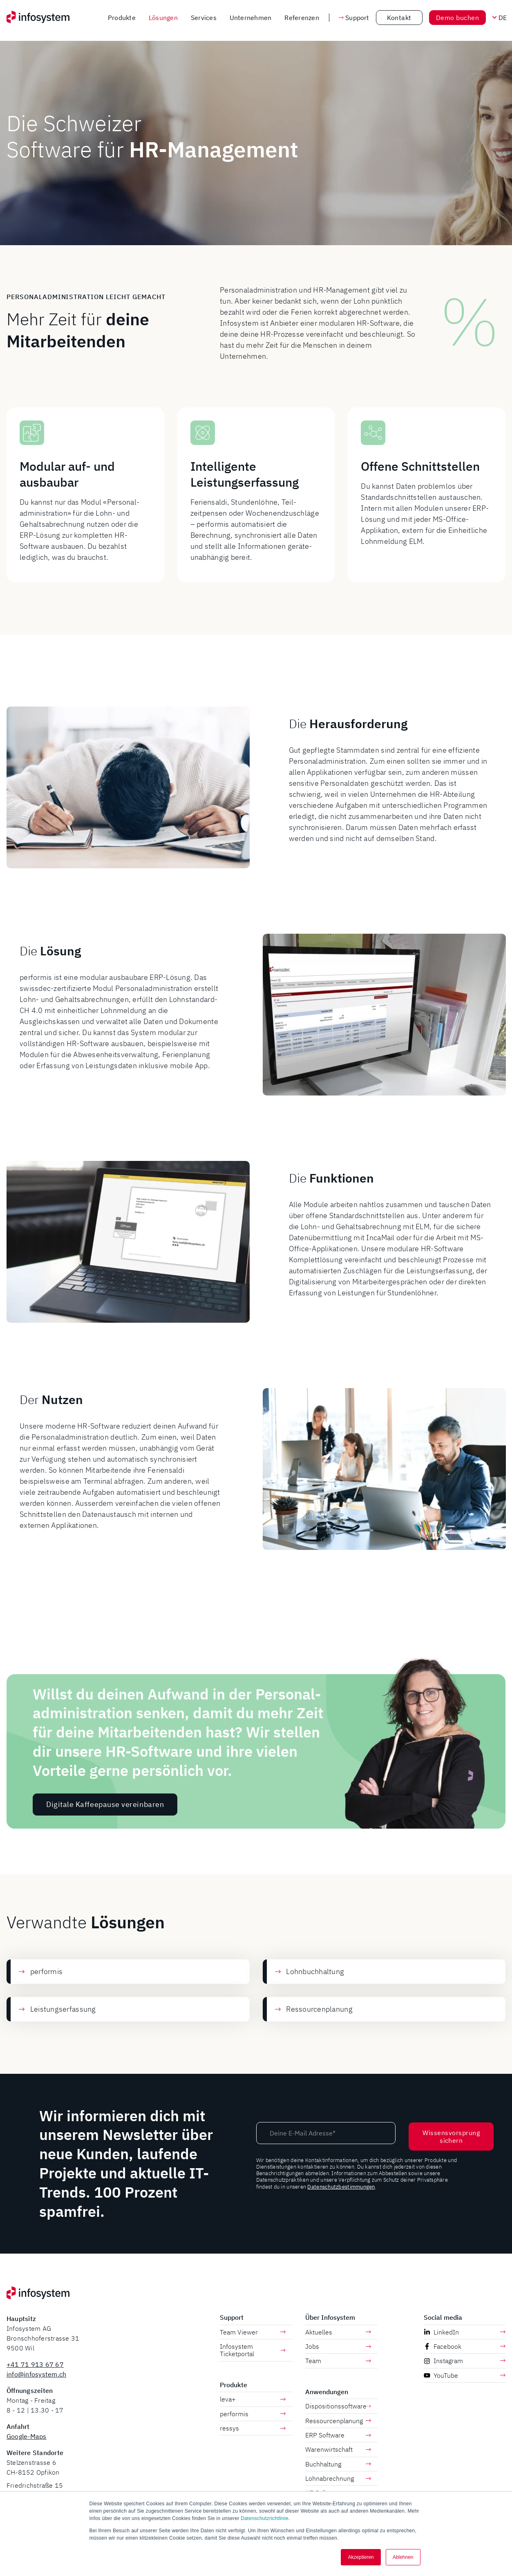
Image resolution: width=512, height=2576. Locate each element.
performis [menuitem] (253, 2414)
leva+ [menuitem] (253, 2399)
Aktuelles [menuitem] (338, 2332)
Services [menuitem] (204, 17)
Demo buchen (457, 17)
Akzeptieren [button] (360, 2557)
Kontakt (399, 17)
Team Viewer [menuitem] (253, 2332)
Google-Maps (27, 2436)
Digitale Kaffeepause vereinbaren (105, 1844)
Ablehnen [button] (403, 2557)
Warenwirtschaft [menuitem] (338, 2449)
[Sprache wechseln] (502, 17)
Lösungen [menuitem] (163, 17)
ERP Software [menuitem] (338, 2435)
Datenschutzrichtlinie (264, 2518)
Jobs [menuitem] (338, 2346)
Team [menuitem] (338, 2361)
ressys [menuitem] (253, 2428)
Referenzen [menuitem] (301, 17)
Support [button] (354, 17)
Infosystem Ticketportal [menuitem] (253, 2350)
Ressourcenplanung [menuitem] (338, 2421)
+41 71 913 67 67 (35, 2364)
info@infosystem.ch (36, 2374)
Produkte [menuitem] (122, 17)
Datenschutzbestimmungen (341, 2186)
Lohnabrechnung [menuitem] (338, 2478)
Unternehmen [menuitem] (251, 17)
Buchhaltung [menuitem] (338, 2464)
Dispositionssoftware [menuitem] (338, 2406)
